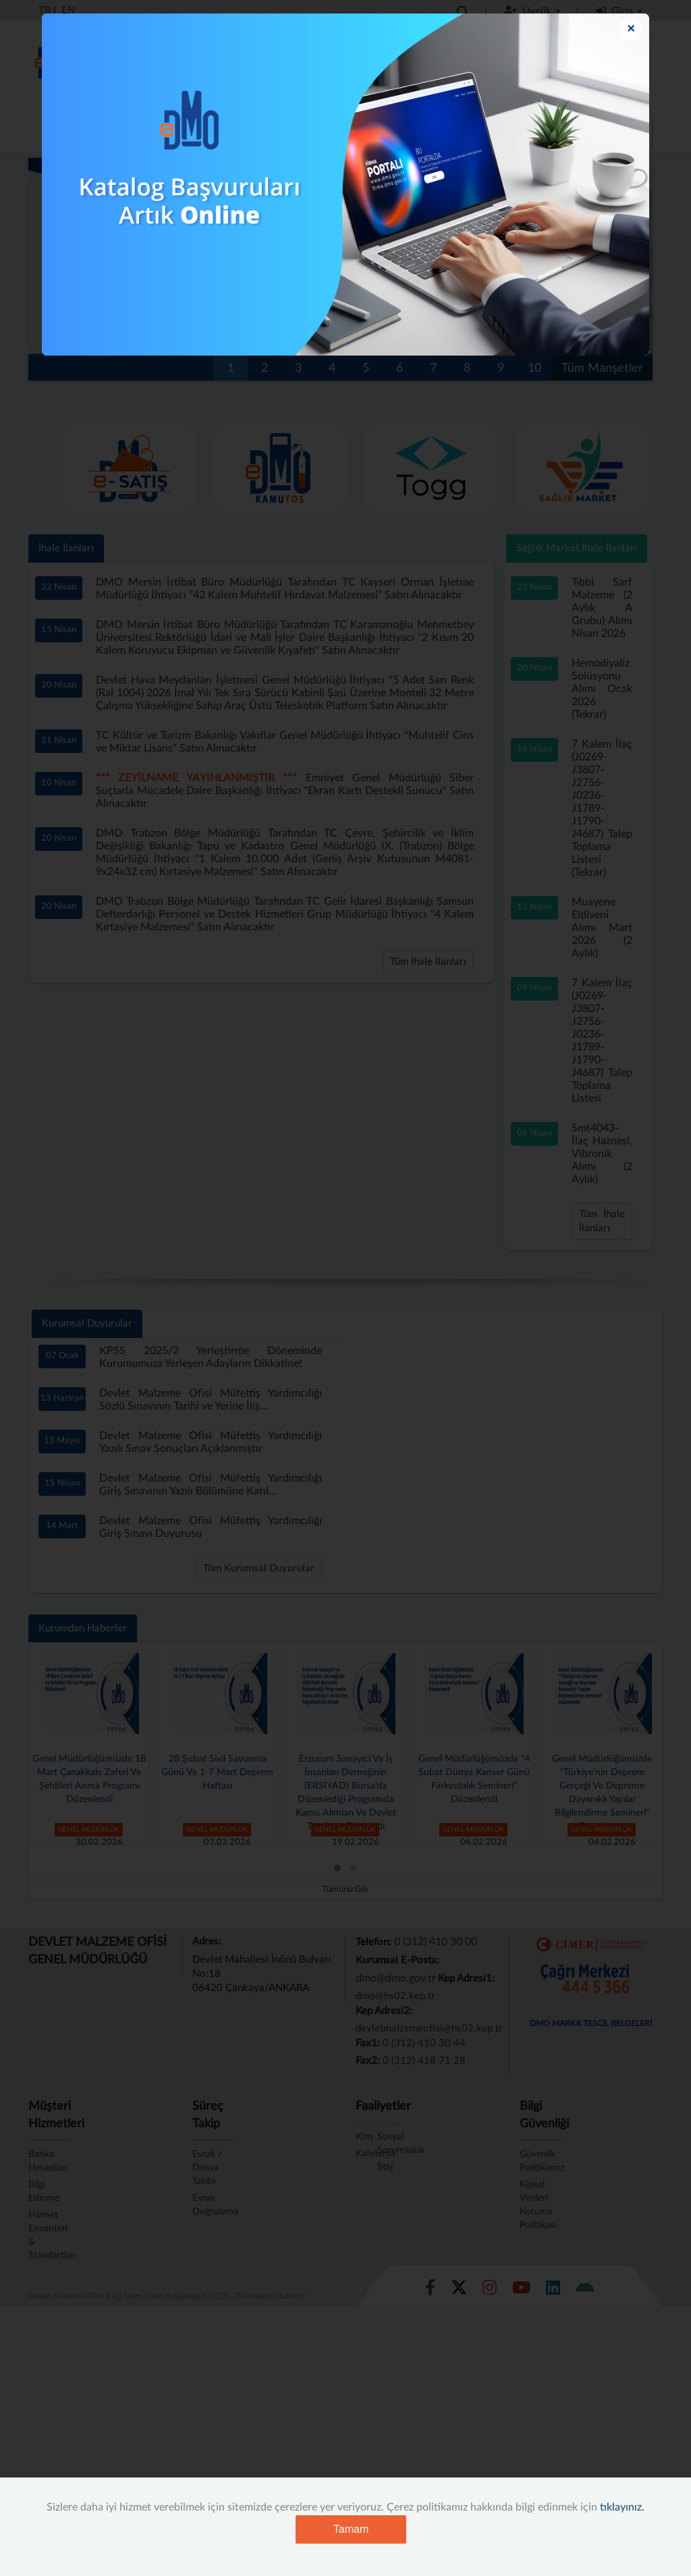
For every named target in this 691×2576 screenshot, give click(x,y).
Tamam (350, 2529)
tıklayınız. (622, 2507)
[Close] (630, 28)
